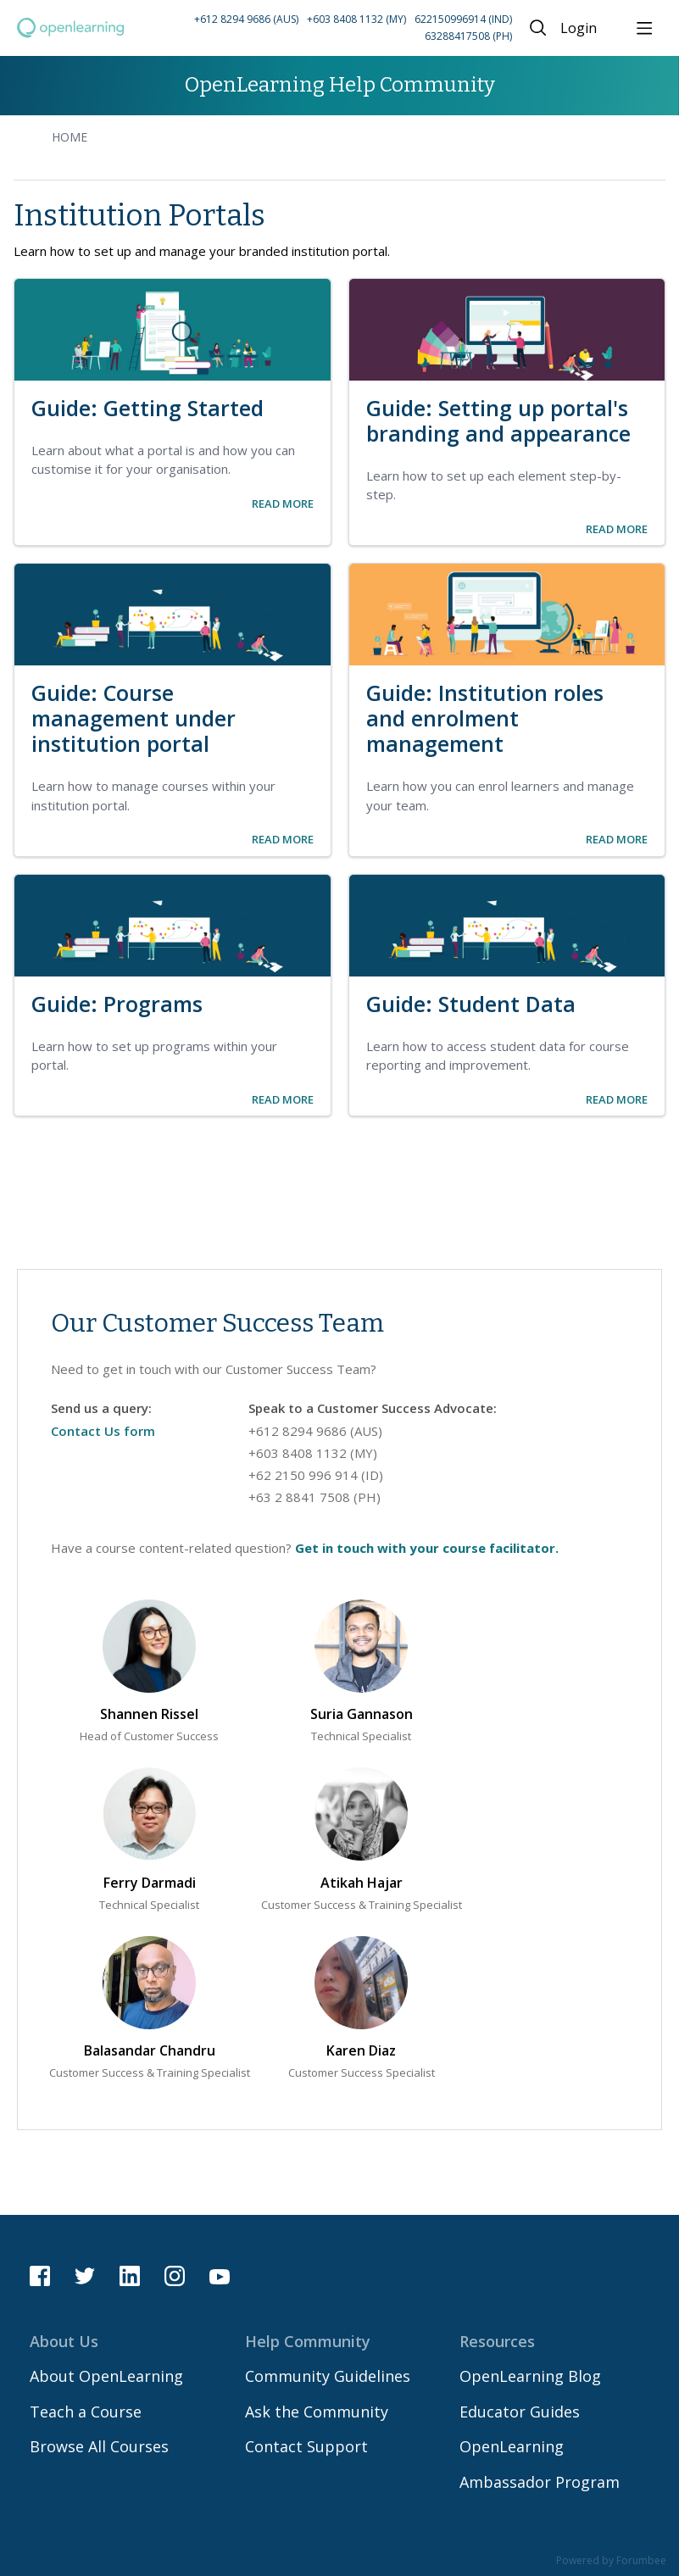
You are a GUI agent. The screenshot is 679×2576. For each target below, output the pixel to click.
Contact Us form (103, 1430)
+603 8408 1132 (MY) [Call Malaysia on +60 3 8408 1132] (356, 19)
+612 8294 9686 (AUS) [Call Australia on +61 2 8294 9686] (246, 19)
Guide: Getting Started (147, 407)
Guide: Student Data (471, 1003)
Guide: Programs (117, 1003)
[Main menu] (644, 28)
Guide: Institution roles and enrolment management (485, 718)
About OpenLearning (106, 2376)
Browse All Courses (99, 2446)
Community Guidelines (327, 2376)
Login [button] (578, 28)
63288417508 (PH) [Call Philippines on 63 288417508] (468, 36)
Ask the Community (316, 2411)
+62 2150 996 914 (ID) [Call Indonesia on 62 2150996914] (315, 1474)
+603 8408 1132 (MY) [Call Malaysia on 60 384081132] (312, 1452)
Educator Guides (519, 2411)
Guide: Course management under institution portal (133, 718)
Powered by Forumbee (611, 2561)
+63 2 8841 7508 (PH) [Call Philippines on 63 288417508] (314, 1496)
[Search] (538, 28)
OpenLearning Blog (530, 2376)
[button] (323, 28)
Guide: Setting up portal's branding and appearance (498, 420)
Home (69, 137)
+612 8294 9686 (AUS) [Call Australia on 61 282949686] (315, 1430)
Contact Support (306, 2446)
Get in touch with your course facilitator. (427, 1547)
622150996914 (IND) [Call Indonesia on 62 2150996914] (463, 19)
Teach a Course (86, 2411)
